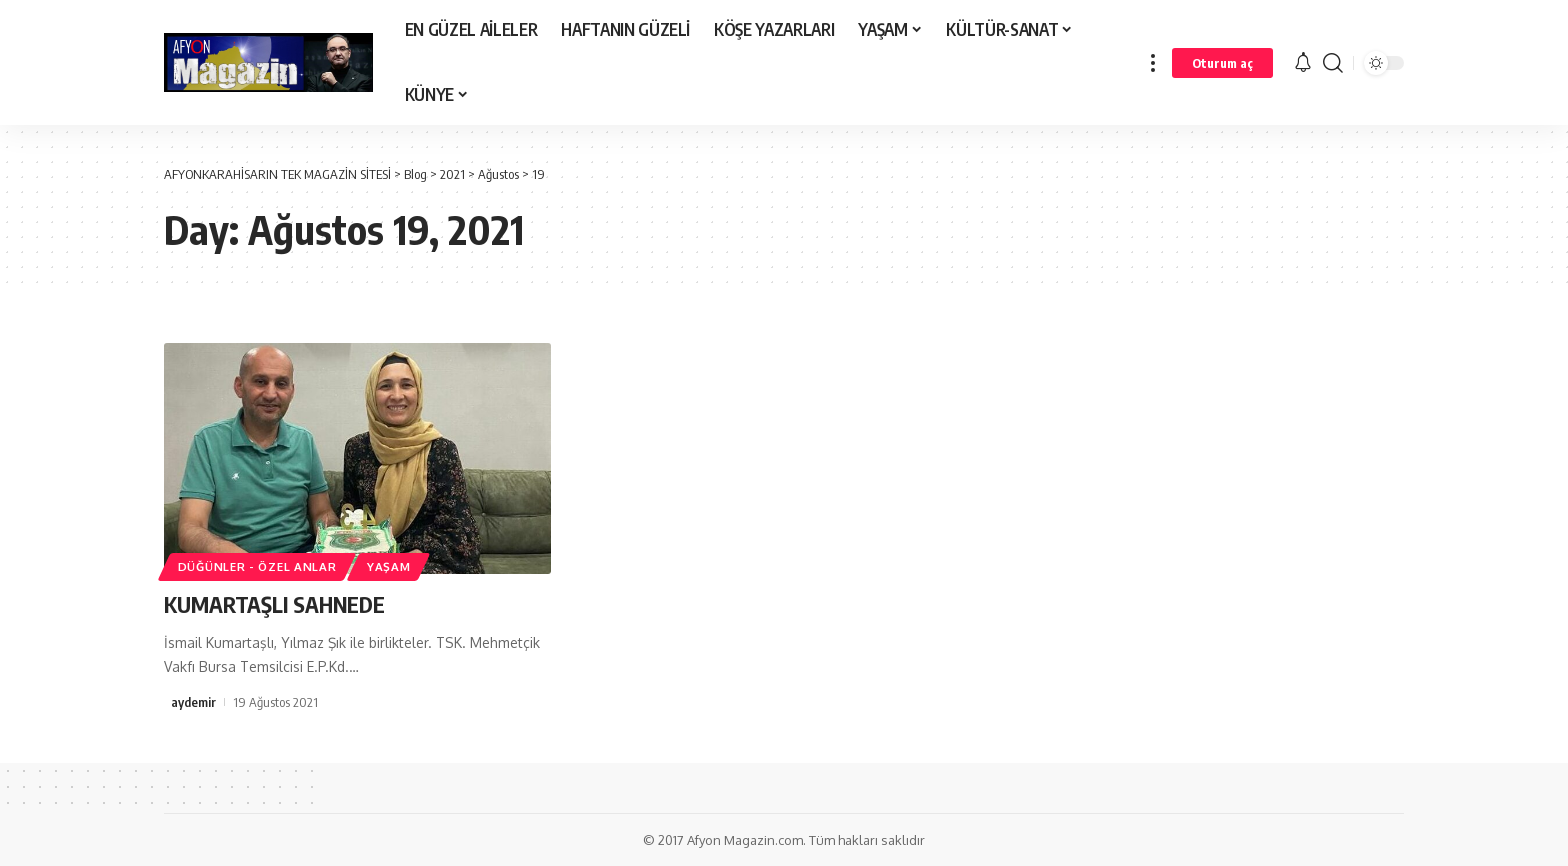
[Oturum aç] (1222, 63)
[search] (1333, 62)
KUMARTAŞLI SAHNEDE (274, 604)
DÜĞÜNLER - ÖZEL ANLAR (257, 566)
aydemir (193, 702)
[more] (1153, 62)
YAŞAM (389, 566)
